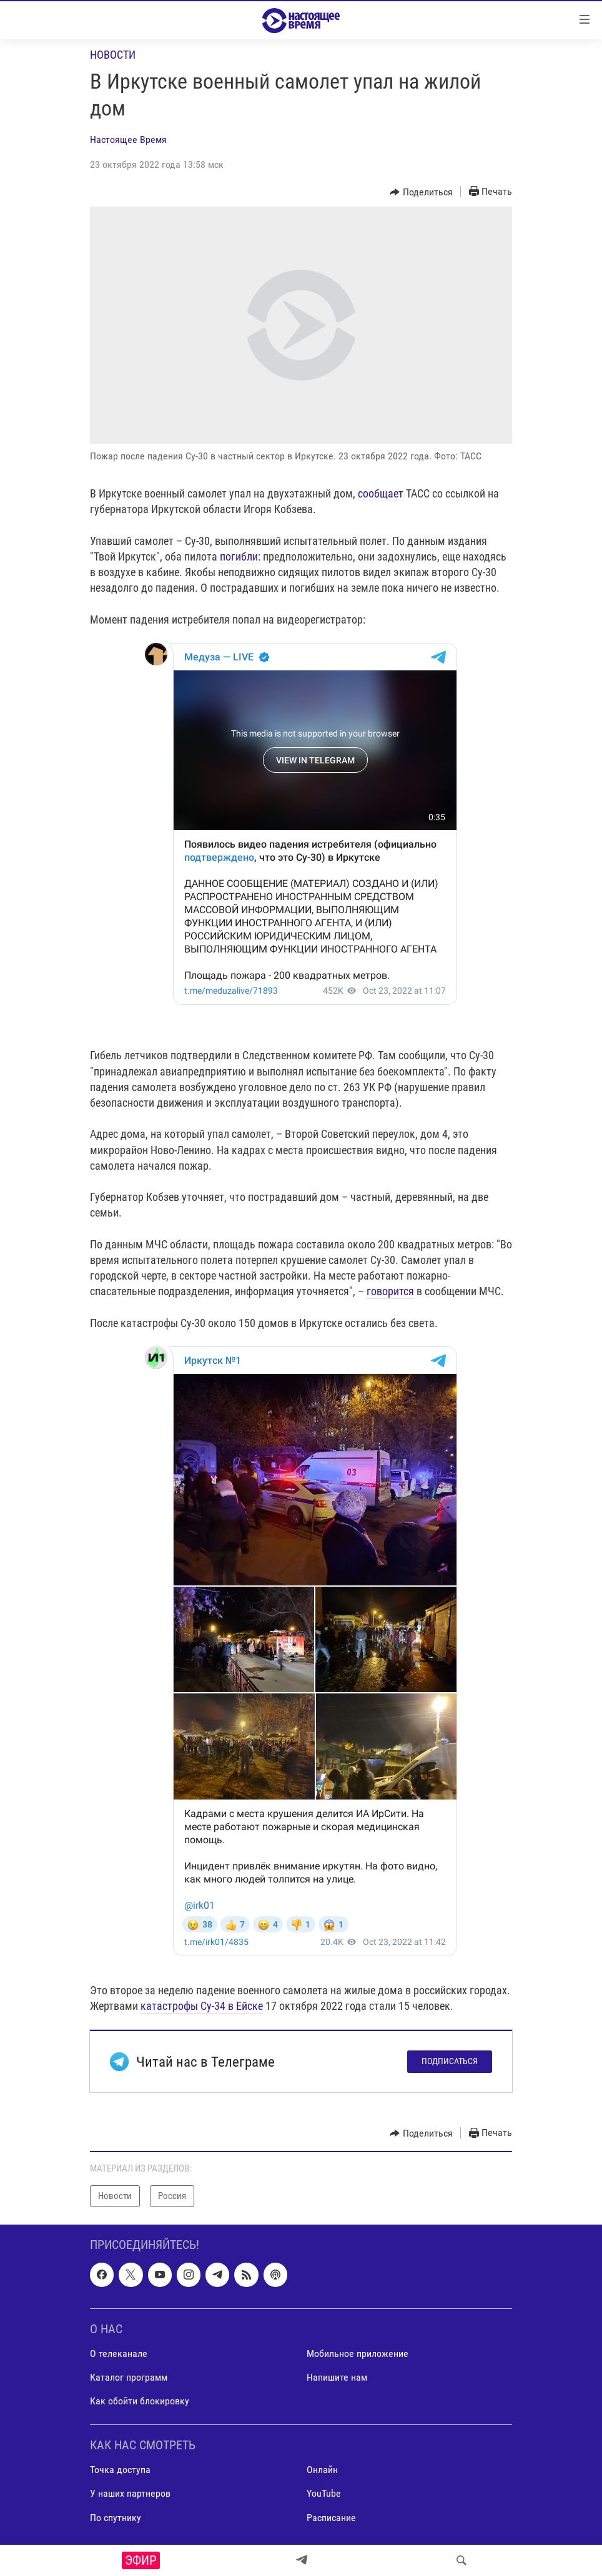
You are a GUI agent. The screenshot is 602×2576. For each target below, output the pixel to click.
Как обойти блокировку (139, 2401)
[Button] (421, 192)
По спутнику (115, 2517)
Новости (113, 54)
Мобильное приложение (357, 2353)
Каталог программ (128, 2377)
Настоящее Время (128, 139)
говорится (390, 1291)
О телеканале (118, 2353)
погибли (239, 556)
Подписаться (450, 2061)
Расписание (331, 2517)
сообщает (380, 493)
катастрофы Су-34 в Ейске (202, 2005)
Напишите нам (337, 2377)
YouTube (324, 2493)
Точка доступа (120, 2470)
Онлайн (322, 2470)
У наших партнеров (130, 2493)
